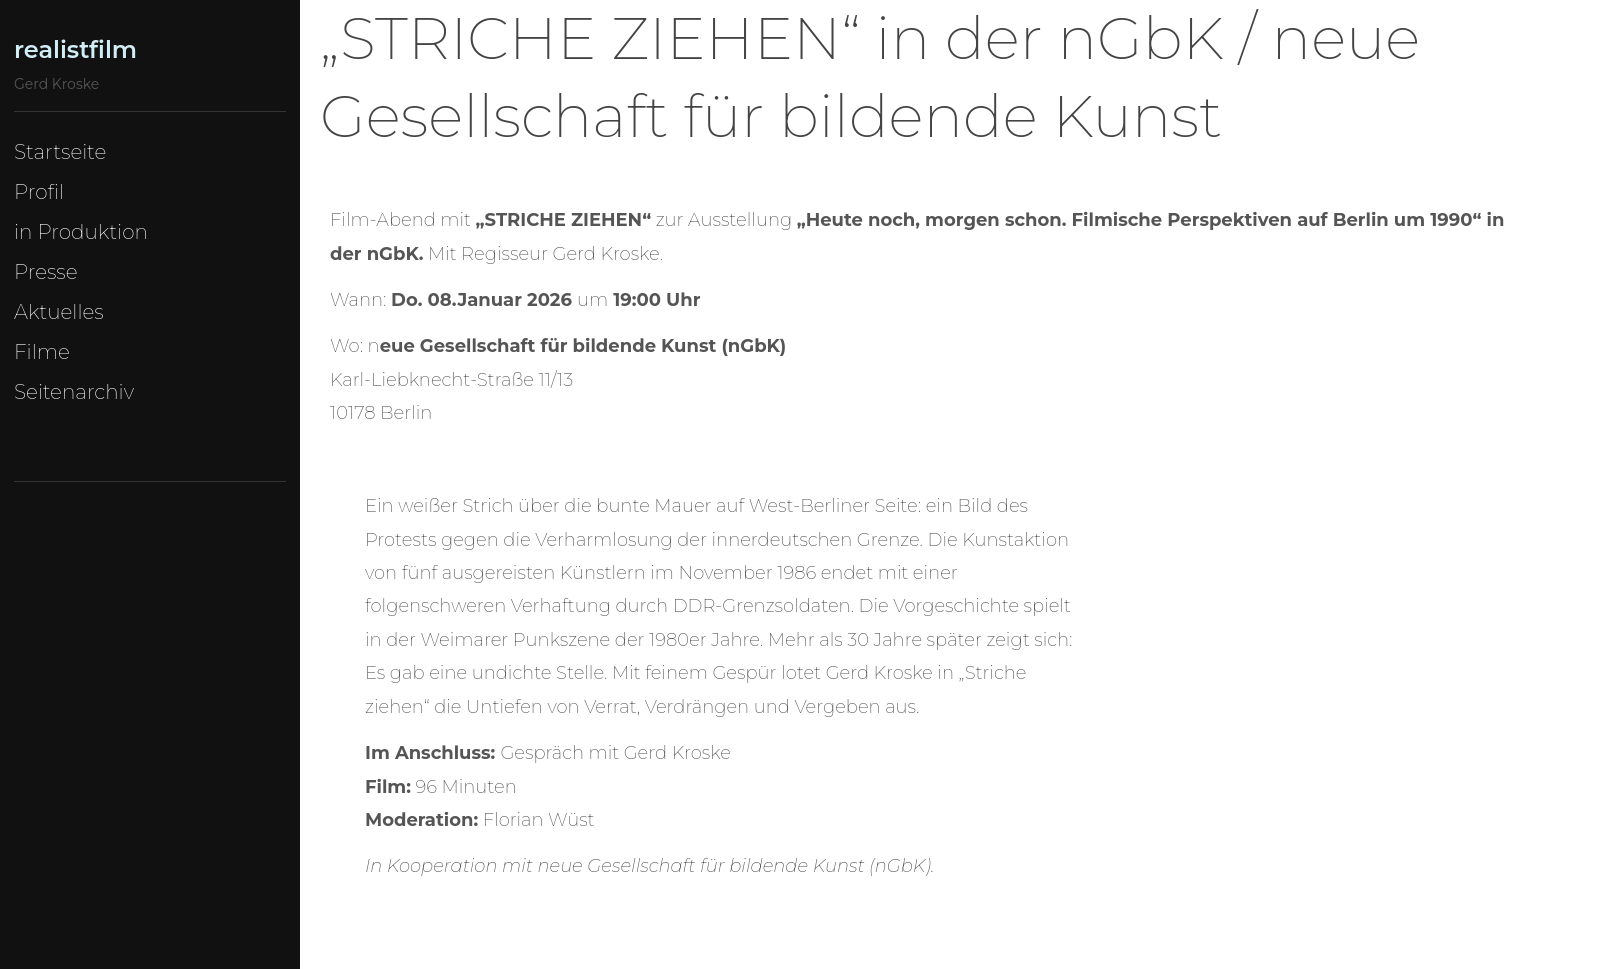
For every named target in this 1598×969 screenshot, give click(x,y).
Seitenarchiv (74, 392)
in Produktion (81, 232)
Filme (42, 352)
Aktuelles (59, 312)
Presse (46, 272)
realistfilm (75, 49)
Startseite (60, 152)
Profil (39, 192)
